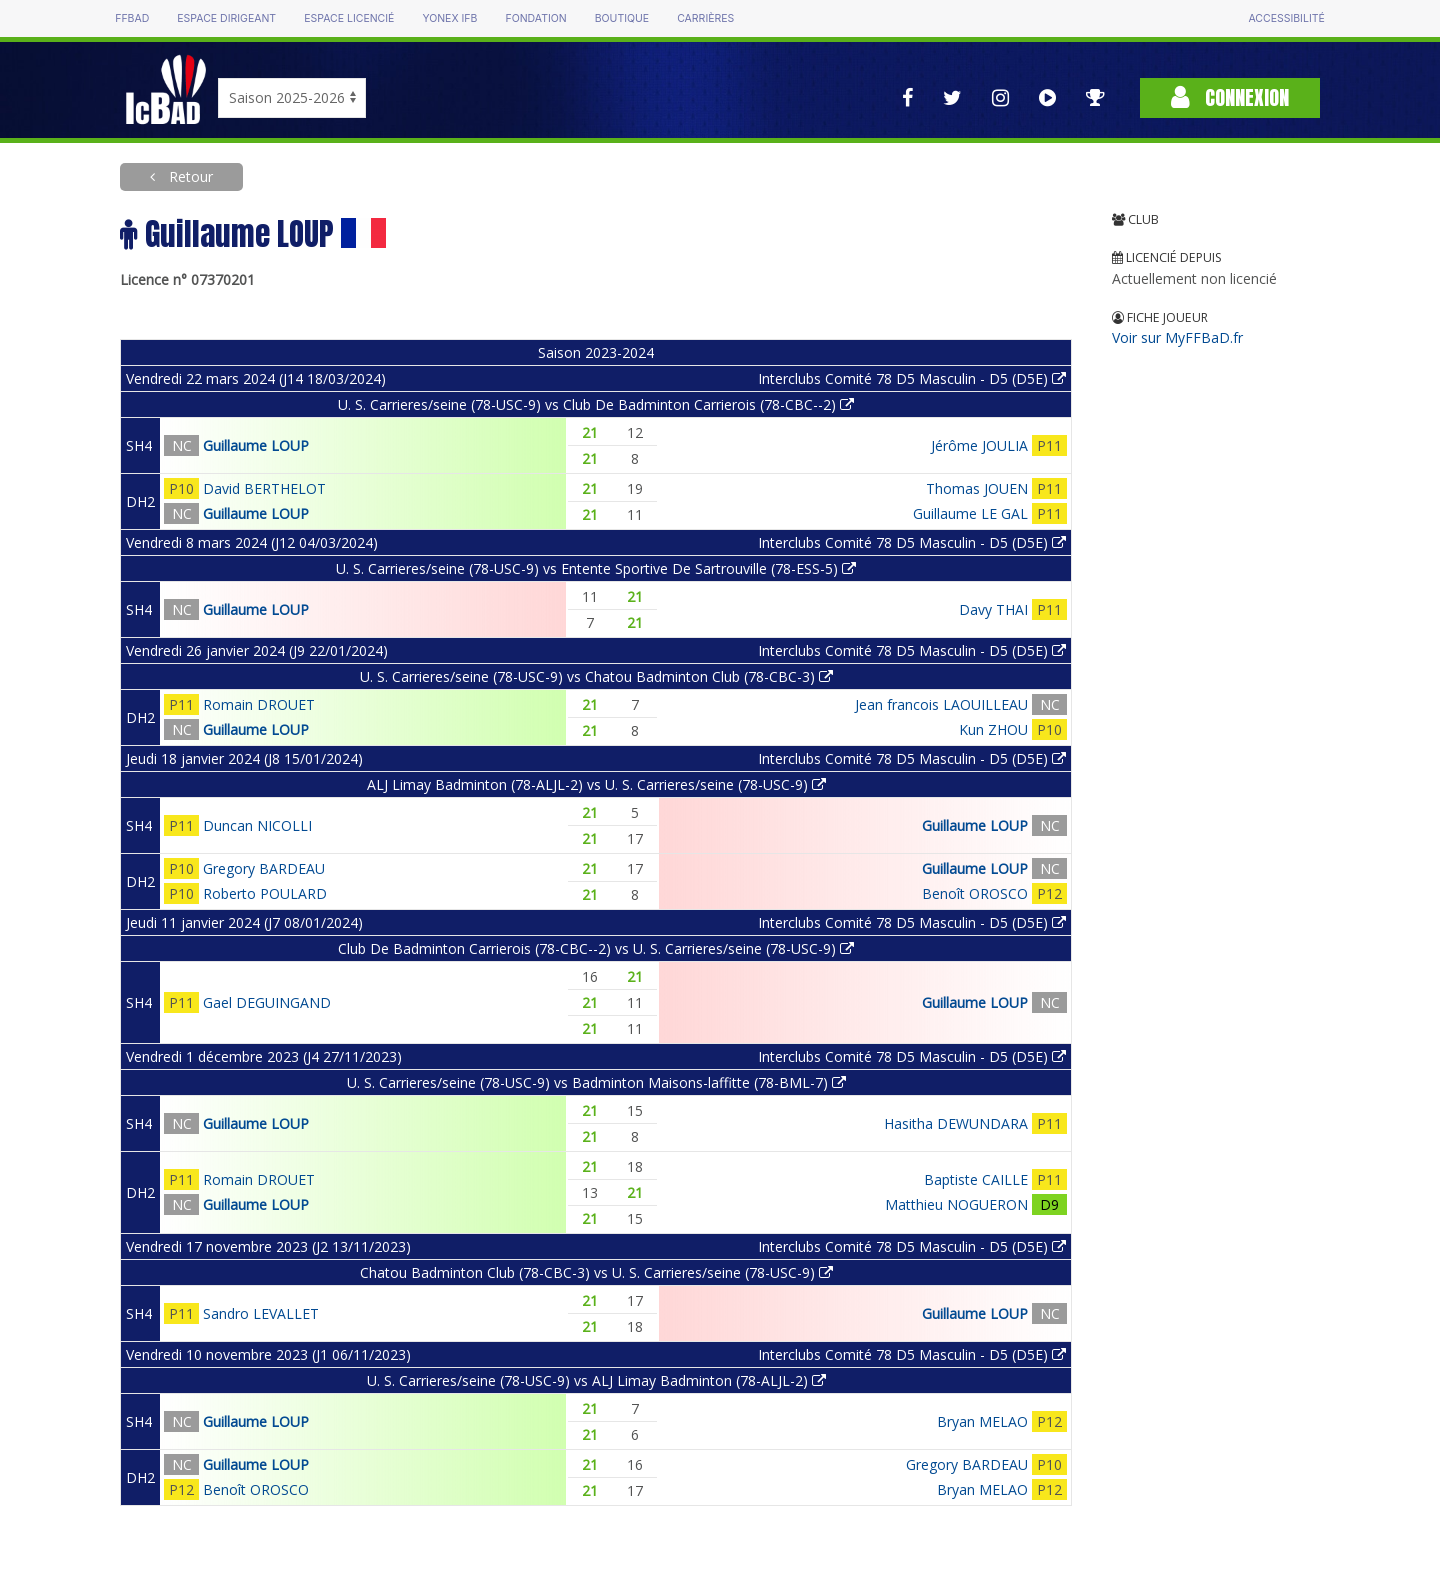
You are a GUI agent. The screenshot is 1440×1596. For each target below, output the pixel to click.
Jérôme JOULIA (979, 445)
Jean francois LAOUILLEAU (941, 704)
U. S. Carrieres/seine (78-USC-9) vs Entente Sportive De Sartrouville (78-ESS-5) (596, 568)
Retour (189, 176)
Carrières (705, 18)
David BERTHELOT (264, 488)
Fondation (535, 18)
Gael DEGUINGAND (267, 1002)
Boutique (622, 18)
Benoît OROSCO (975, 893)
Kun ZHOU (993, 729)
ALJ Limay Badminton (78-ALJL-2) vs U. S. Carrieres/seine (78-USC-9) (596, 784)
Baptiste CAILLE (976, 1179)
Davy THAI (993, 609)
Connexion (1230, 97)
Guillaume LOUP (256, 445)
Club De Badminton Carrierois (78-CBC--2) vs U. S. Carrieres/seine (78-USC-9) (596, 948)
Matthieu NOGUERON (956, 1204)
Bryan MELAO (982, 1421)
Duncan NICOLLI (257, 825)
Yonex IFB (449, 18)
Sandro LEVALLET (261, 1313)
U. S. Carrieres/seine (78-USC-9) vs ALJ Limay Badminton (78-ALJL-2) (596, 1380)
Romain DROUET (259, 704)
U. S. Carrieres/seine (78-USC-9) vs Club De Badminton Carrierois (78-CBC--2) (596, 404)
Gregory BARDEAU (264, 868)
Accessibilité (1286, 18)
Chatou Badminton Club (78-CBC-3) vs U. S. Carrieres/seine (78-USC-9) (596, 1272)
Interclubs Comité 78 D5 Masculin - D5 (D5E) (912, 378)
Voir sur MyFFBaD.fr (1177, 337)
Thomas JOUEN (977, 488)
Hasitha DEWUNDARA (956, 1123)
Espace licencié (349, 18)
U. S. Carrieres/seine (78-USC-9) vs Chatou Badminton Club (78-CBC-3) (596, 676)
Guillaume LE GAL (970, 513)
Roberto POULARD (265, 893)
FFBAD (132, 18)
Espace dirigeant (226, 18)
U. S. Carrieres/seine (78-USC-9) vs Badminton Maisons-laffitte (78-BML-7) (596, 1082)
